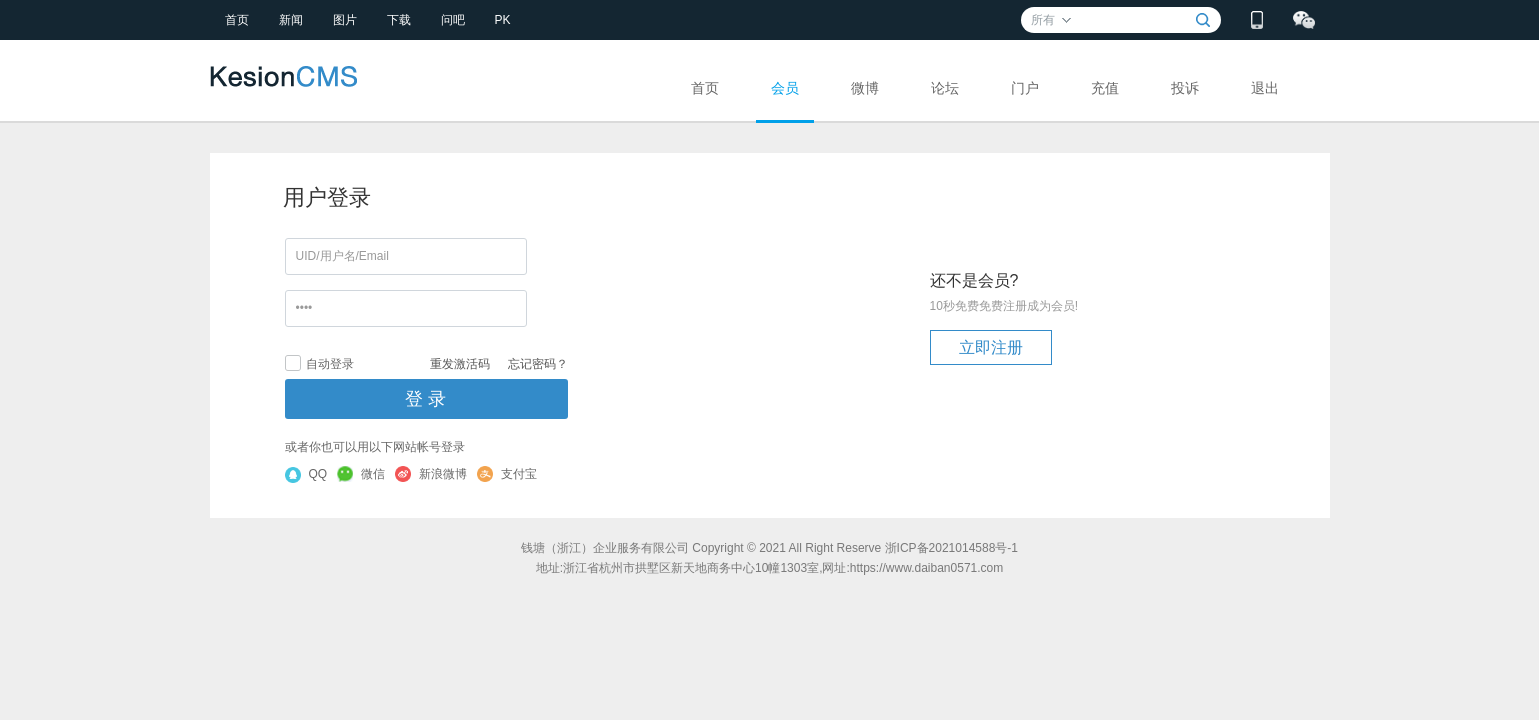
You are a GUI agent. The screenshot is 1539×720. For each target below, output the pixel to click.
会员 (785, 88)
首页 (237, 20)
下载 (399, 20)
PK (503, 20)
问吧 (453, 20)
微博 (865, 88)
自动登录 (319, 363)
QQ (306, 475)
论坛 (945, 88)
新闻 (291, 20)
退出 (1265, 88)
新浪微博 (431, 474)
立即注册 (991, 347)
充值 (1105, 88)
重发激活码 (460, 364)
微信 (361, 474)
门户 (1025, 88)
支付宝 (507, 474)
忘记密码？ (538, 364)
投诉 (1185, 88)
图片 (345, 20)
